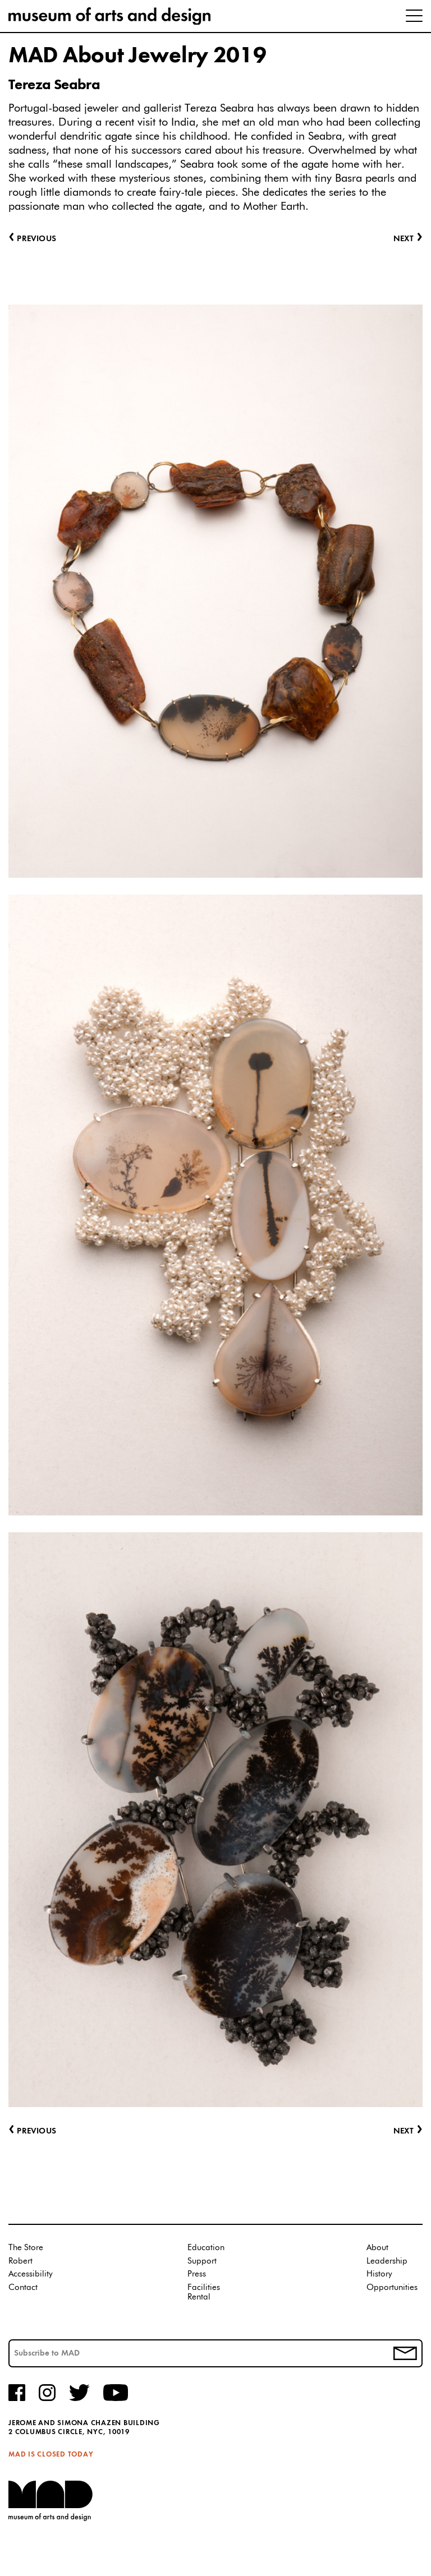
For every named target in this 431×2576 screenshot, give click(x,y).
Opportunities (392, 2287)
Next (408, 2131)
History (379, 2274)
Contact (23, 2287)
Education (205, 2247)
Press (196, 2274)
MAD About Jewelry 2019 (137, 56)
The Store (25, 2247)
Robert (20, 2261)
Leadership (386, 2261)
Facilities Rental (203, 2292)
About (377, 2247)
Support (202, 2261)
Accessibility (30, 2274)
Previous (32, 2131)
